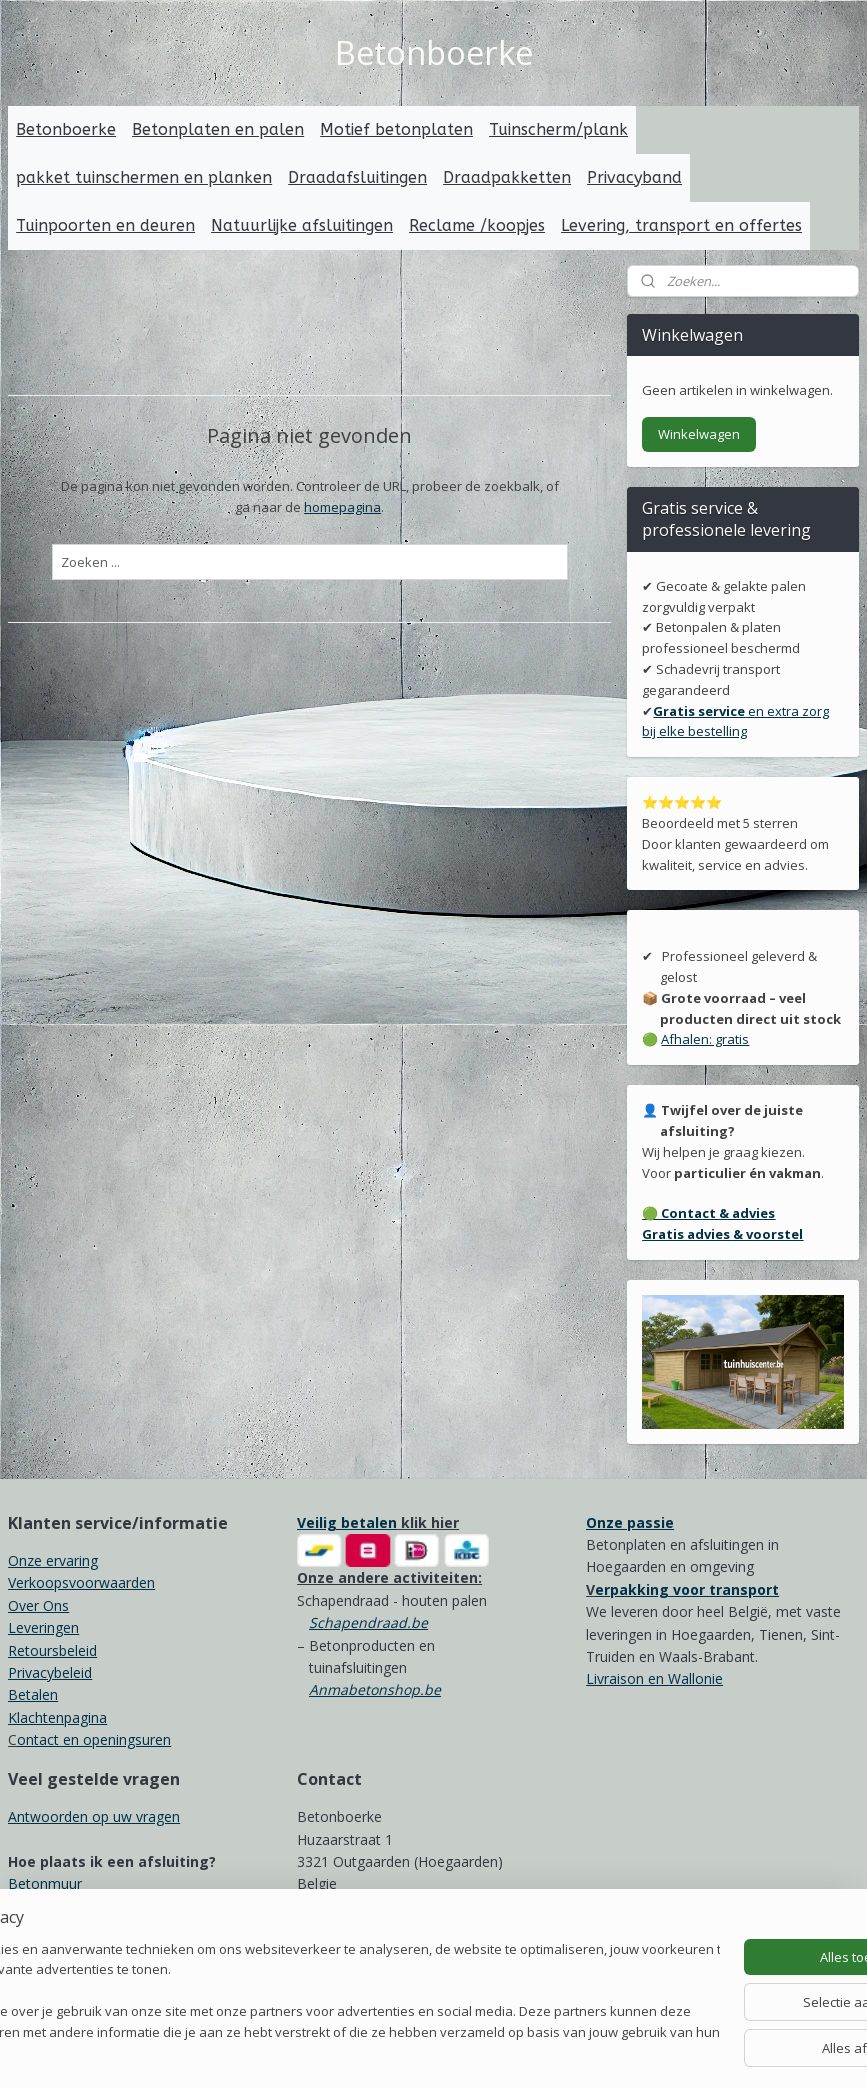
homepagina (342, 506)
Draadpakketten (507, 177)
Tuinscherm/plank (558, 129)
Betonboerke (66, 129)
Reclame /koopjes (477, 225)
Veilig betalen (347, 1522)
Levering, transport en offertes (681, 225)
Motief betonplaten (396, 129)
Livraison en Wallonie (654, 1678)
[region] (301, 1993)
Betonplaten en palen (218, 129)
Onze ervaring (53, 1560)
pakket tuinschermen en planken (144, 177)
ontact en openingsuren (94, 1739)
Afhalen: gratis (705, 1039)
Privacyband (634, 177)
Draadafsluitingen (357, 177)
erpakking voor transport (687, 1589)
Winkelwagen (699, 434)
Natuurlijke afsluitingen (302, 225)
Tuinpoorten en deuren (105, 225)
